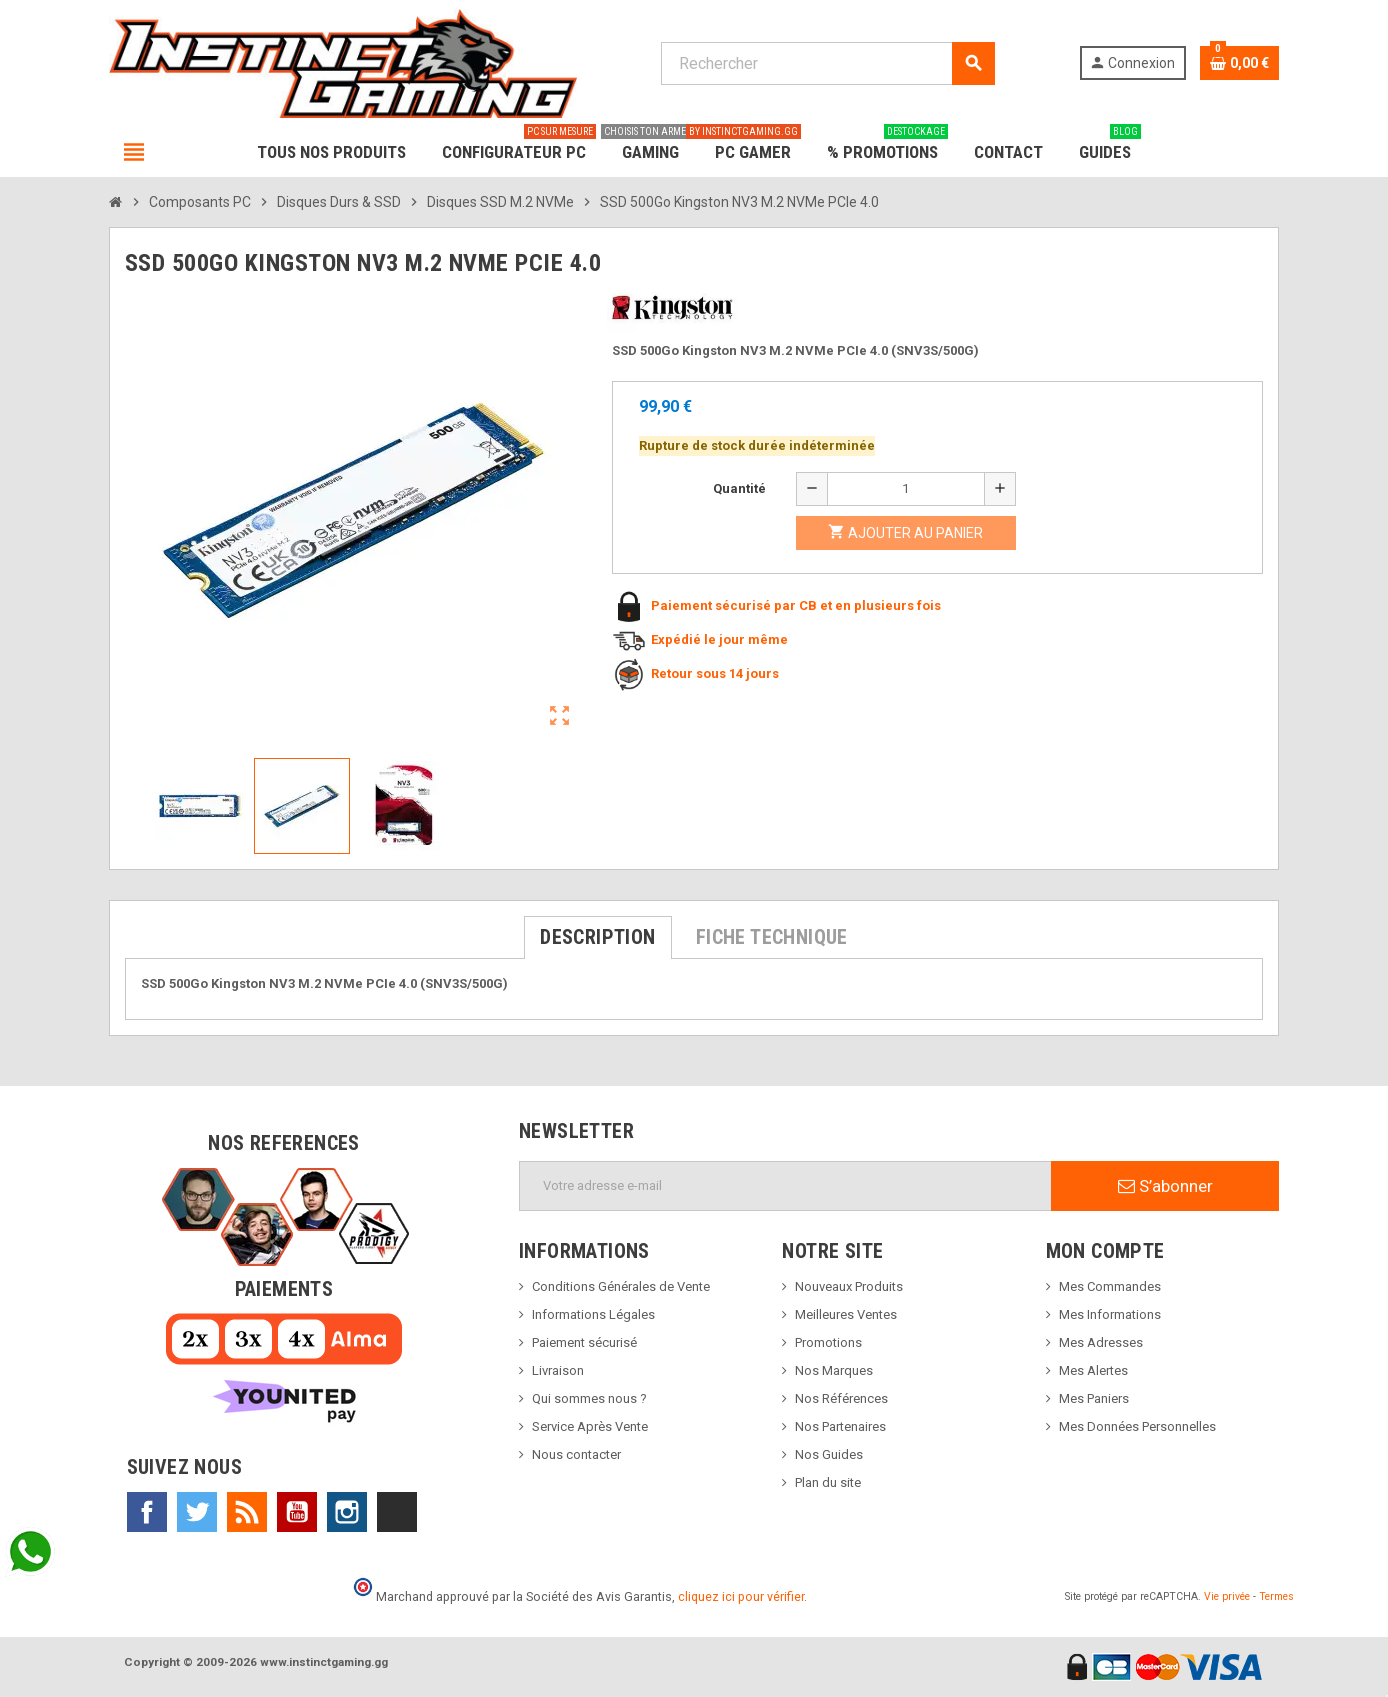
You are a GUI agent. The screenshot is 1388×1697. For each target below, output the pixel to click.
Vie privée (1227, 1596)
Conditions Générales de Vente (621, 1286)
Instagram (347, 1512)
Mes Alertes (1093, 1370)
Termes (1276, 1596)
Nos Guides (829, 1454)
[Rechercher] (827, 63)
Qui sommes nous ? (589, 1398)
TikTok (397, 1512)
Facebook (147, 1512)
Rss (247, 1512)
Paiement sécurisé (584, 1342)
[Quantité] (906, 489)
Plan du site (828, 1482)
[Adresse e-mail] (785, 1186)
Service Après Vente (590, 1426)
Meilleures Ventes (846, 1314)
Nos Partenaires (840, 1426)
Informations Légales (593, 1314)
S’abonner (1165, 1186)
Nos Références (841, 1398)
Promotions (828, 1342)
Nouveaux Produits (849, 1286)
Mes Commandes (1110, 1286)
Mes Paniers (1094, 1398)
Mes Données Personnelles (1137, 1426)
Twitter (197, 1512)
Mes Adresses (1101, 1342)
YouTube (297, 1512)
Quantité (739, 488)
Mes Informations (1110, 1314)
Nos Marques (834, 1370)
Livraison (558, 1370)
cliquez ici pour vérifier (741, 1596)
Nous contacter (576, 1454)
